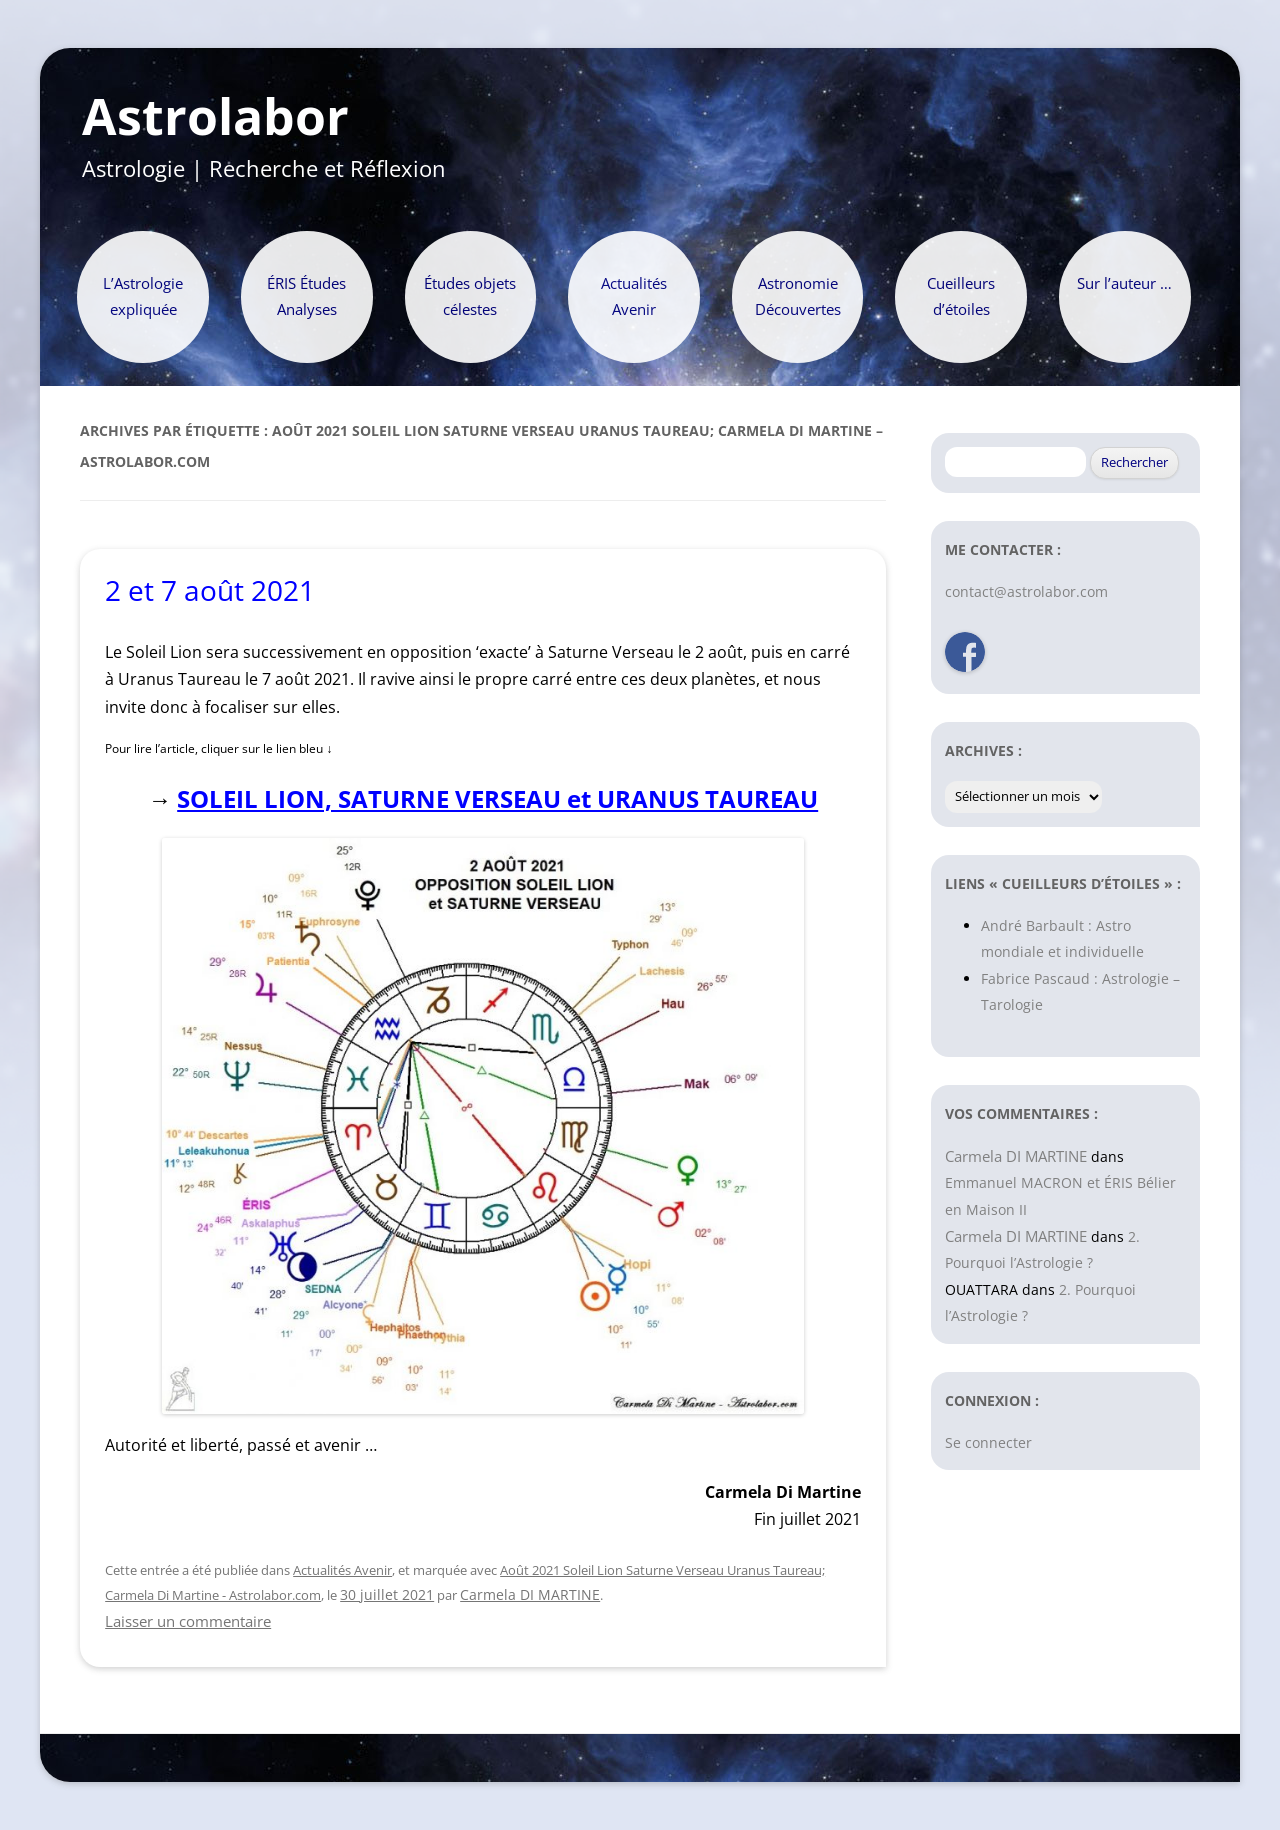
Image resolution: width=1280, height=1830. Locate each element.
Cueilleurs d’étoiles (961, 296)
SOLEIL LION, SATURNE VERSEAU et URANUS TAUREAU (497, 798)
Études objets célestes (470, 296)
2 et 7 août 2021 (210, 590)
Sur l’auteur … (1124, 283)
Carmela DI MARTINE (530, 1594)
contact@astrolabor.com (1026, 591)
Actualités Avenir (634, 296)
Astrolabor (215, 117)
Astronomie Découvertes (798, 296)
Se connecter (988, 1442)
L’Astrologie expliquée (143, 296)
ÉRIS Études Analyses (306, 296)
